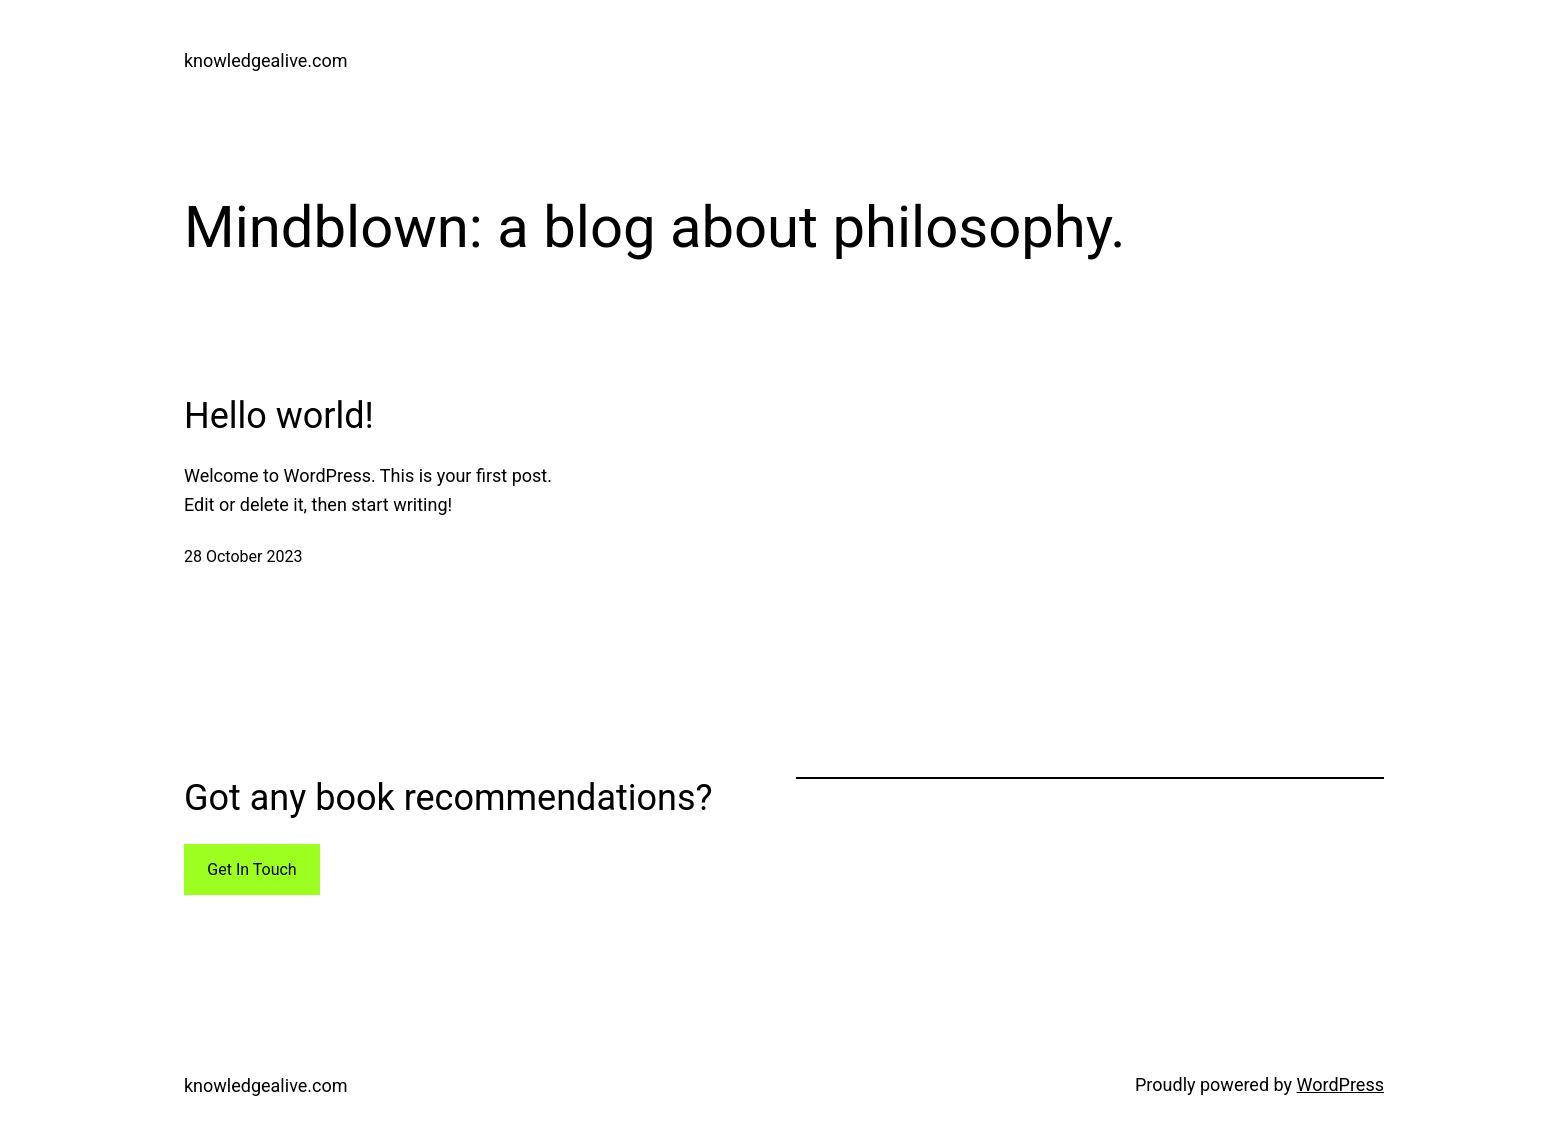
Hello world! (279, 416)
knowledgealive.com (266, 60)
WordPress (1340, 1084)
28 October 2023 (243, 556)
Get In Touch (251, 869)
